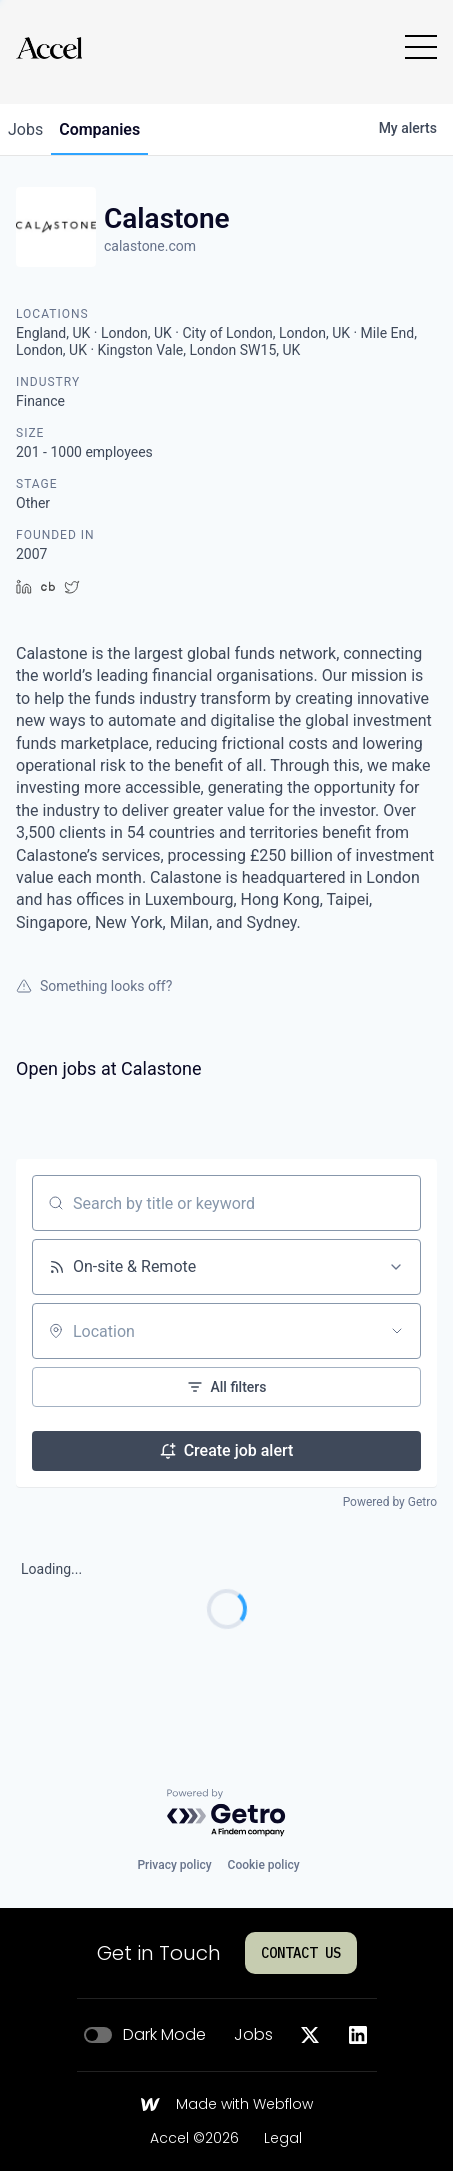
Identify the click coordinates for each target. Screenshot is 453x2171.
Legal (283, 2139)
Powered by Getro (390, 1502)
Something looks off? (94, 986)
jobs (25, 129)
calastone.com (150, 246)
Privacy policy (174, 1865)
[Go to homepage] (49, 47)
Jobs (253, 2035)
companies (99, 129)
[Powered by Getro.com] (227, 1813)
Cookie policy (264, 1865)
